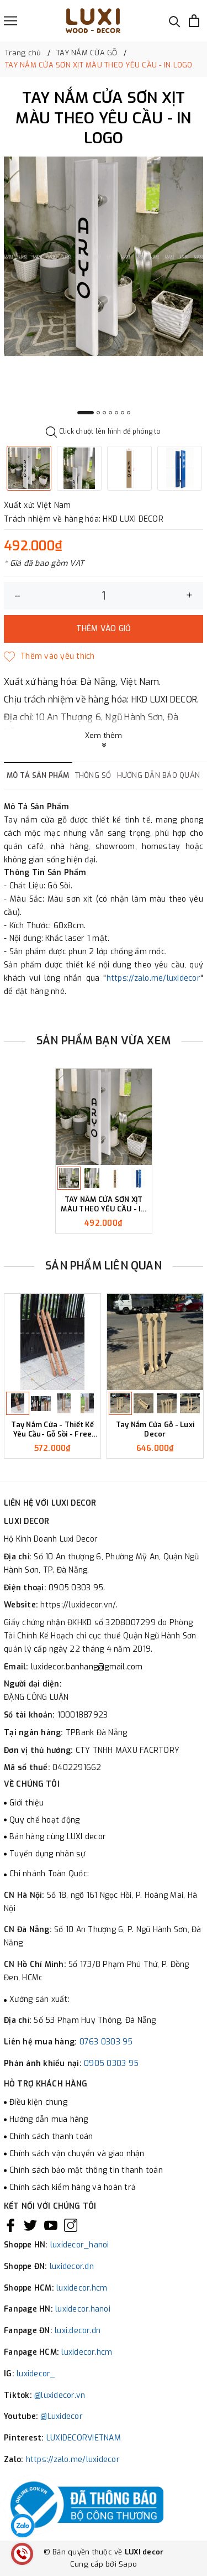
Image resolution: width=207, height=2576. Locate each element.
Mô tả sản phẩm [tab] (38, 775)
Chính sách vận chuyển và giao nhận (77, 2153)
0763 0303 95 (106, 2042)
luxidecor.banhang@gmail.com (87, 1667)
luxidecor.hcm (81, 2288)
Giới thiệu (26, 1803)
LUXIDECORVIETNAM (83, 2438)
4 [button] (110, 412)
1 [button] (85, 412)
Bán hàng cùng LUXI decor (57, 1836)
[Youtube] (50, 2225)
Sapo (128, 2564)
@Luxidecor (61, 2416)
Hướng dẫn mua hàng (48, 2119)
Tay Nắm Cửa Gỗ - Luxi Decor (155, 1429)
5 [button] (116, 412)
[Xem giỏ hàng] (194, 20)
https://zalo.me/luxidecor (153, 978)
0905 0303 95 (111, 2063)
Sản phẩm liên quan (103, 1265)
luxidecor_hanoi (79, 2245)
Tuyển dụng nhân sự (47, 1854)
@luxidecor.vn (59, 2395)
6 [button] (122, 412)
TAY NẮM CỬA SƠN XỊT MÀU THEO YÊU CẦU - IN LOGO (103, 1204)
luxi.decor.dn (77, 2330)
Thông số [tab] (93, 775)
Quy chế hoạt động (44, 1820)
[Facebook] (10, 2225)
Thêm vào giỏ (103, 628)
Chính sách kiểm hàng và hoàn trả (72, 2187)
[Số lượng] (103, 596)
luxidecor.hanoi (82, 2309)
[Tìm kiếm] (175, 21)
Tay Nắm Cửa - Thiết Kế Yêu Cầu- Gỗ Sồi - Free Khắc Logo (52, 1429)
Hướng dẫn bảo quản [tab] (158, 775)
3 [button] (104, 412)
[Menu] (10, 20)
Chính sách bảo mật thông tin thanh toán (86, 2170)
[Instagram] (70, 2225)
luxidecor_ (36, 2374)
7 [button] (128, 412)
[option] (103, 256)
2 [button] (98, 412)
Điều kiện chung (38, 2102)
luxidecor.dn (72, 2266)
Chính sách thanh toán (51, 2136)
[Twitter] (30, 2225)
